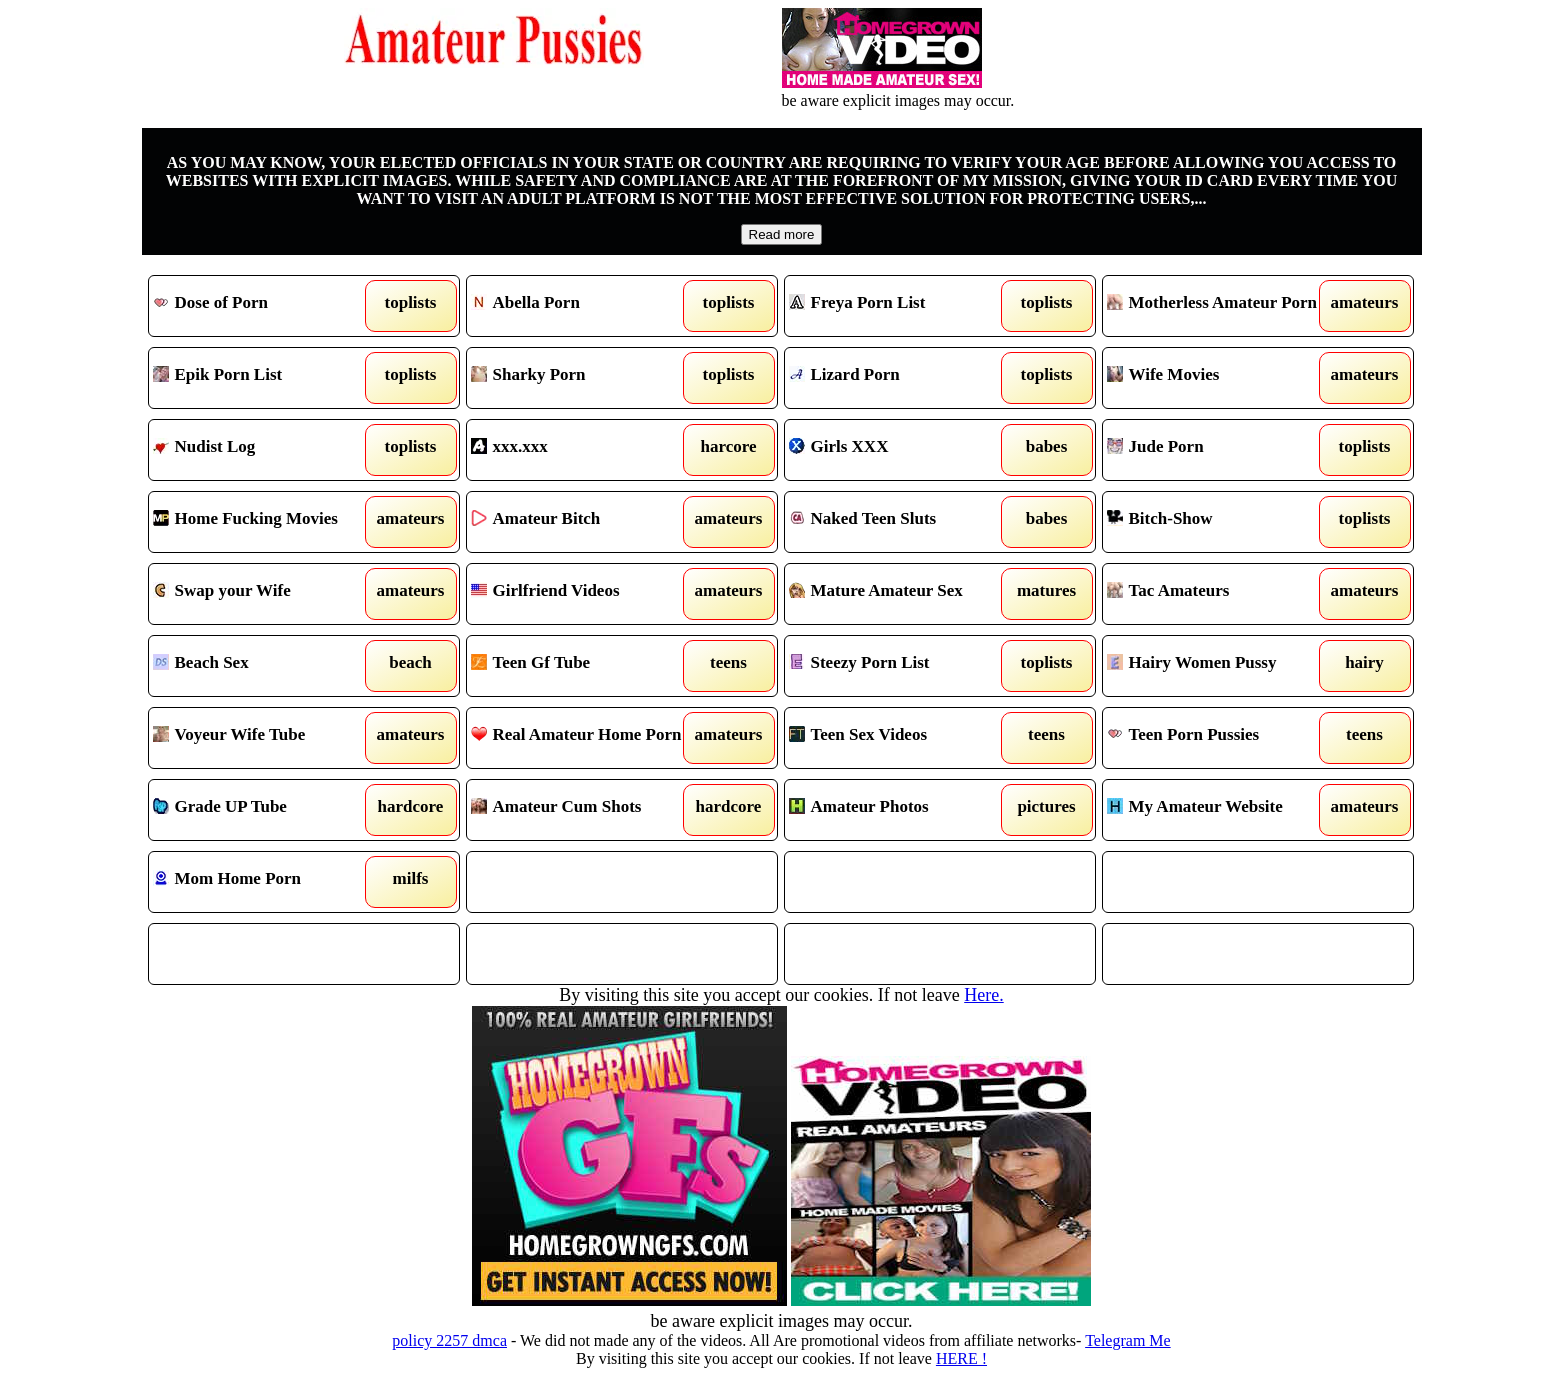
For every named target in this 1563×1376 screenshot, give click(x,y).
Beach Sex (264, 666)
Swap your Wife (264, 594)
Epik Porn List (264, 378)
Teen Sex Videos (900, 738)
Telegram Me (1128, 1340)
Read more (782, 234)
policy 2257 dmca (449, 1340)
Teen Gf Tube (582, 666)
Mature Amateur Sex (900, 594)
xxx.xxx (582, 450)
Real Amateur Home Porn (582, 738)
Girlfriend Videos (582, 594)
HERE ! (961, 1358)
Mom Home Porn (264, 882)
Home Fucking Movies (264, 522)
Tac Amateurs (1218, 594)
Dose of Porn (264, 306)
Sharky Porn (582, 378)
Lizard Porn (900, 378)
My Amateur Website (1218, 810)
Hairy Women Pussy (1218, 666)
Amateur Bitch (582, 522)
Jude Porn (1218, 450)
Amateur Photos (900, 810)
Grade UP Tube (264, 810)
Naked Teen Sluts (900, 522)
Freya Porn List (900, 306)
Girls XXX (900, 450)
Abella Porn (582, 306)
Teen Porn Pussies (1218, 738)
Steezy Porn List (900, 666)
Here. (983, 995)
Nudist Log (264, 450)
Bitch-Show (1218, 522)
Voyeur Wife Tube (264, 738)
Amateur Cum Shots (582, 810)
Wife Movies (1218, 378)
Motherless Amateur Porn (1218, 306)
